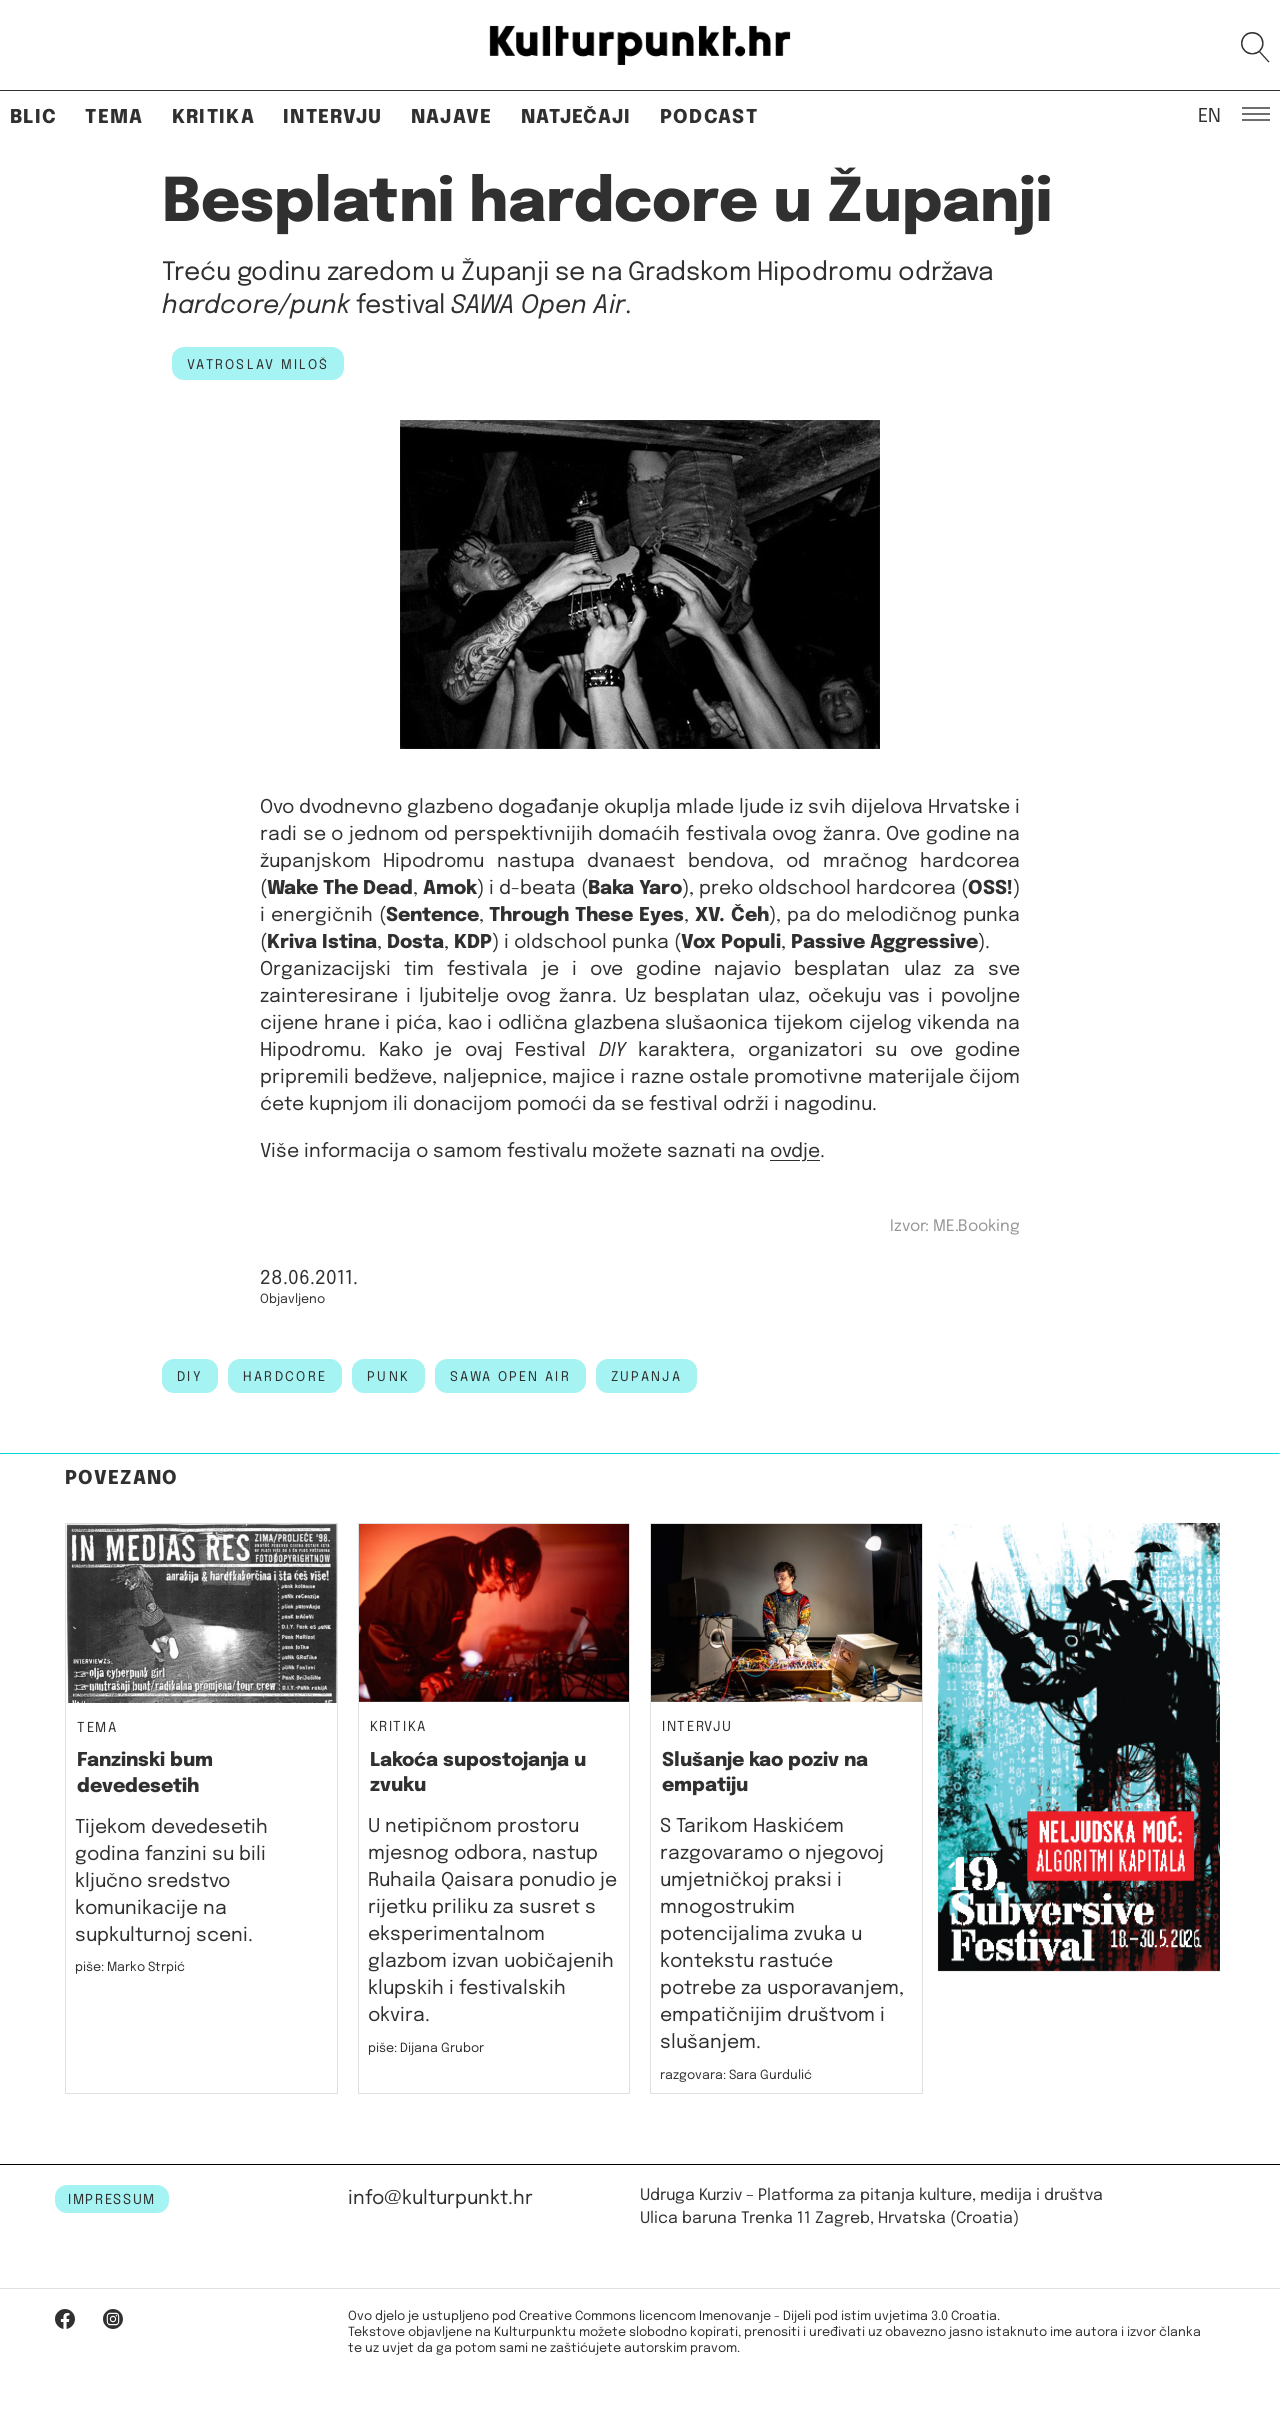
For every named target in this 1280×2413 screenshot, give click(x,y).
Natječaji (576, 117)
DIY (190, 1377)
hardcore (285, 1377)
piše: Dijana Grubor (426, 2048)
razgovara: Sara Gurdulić (736, 2075)
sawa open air (510, 1377)
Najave (452, 117)
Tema (114, 117)
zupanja (646, 1377)
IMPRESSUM (112, 2200)
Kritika (213, 117)
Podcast (709, 117)
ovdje (795, 1151)
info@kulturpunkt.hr (440, 2198)
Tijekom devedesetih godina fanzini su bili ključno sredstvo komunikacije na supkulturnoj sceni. (171, 1881)
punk (388, 1377)
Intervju (333, 117)
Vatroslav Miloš (258, 365)
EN (1209, 115)
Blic (33, 117)
